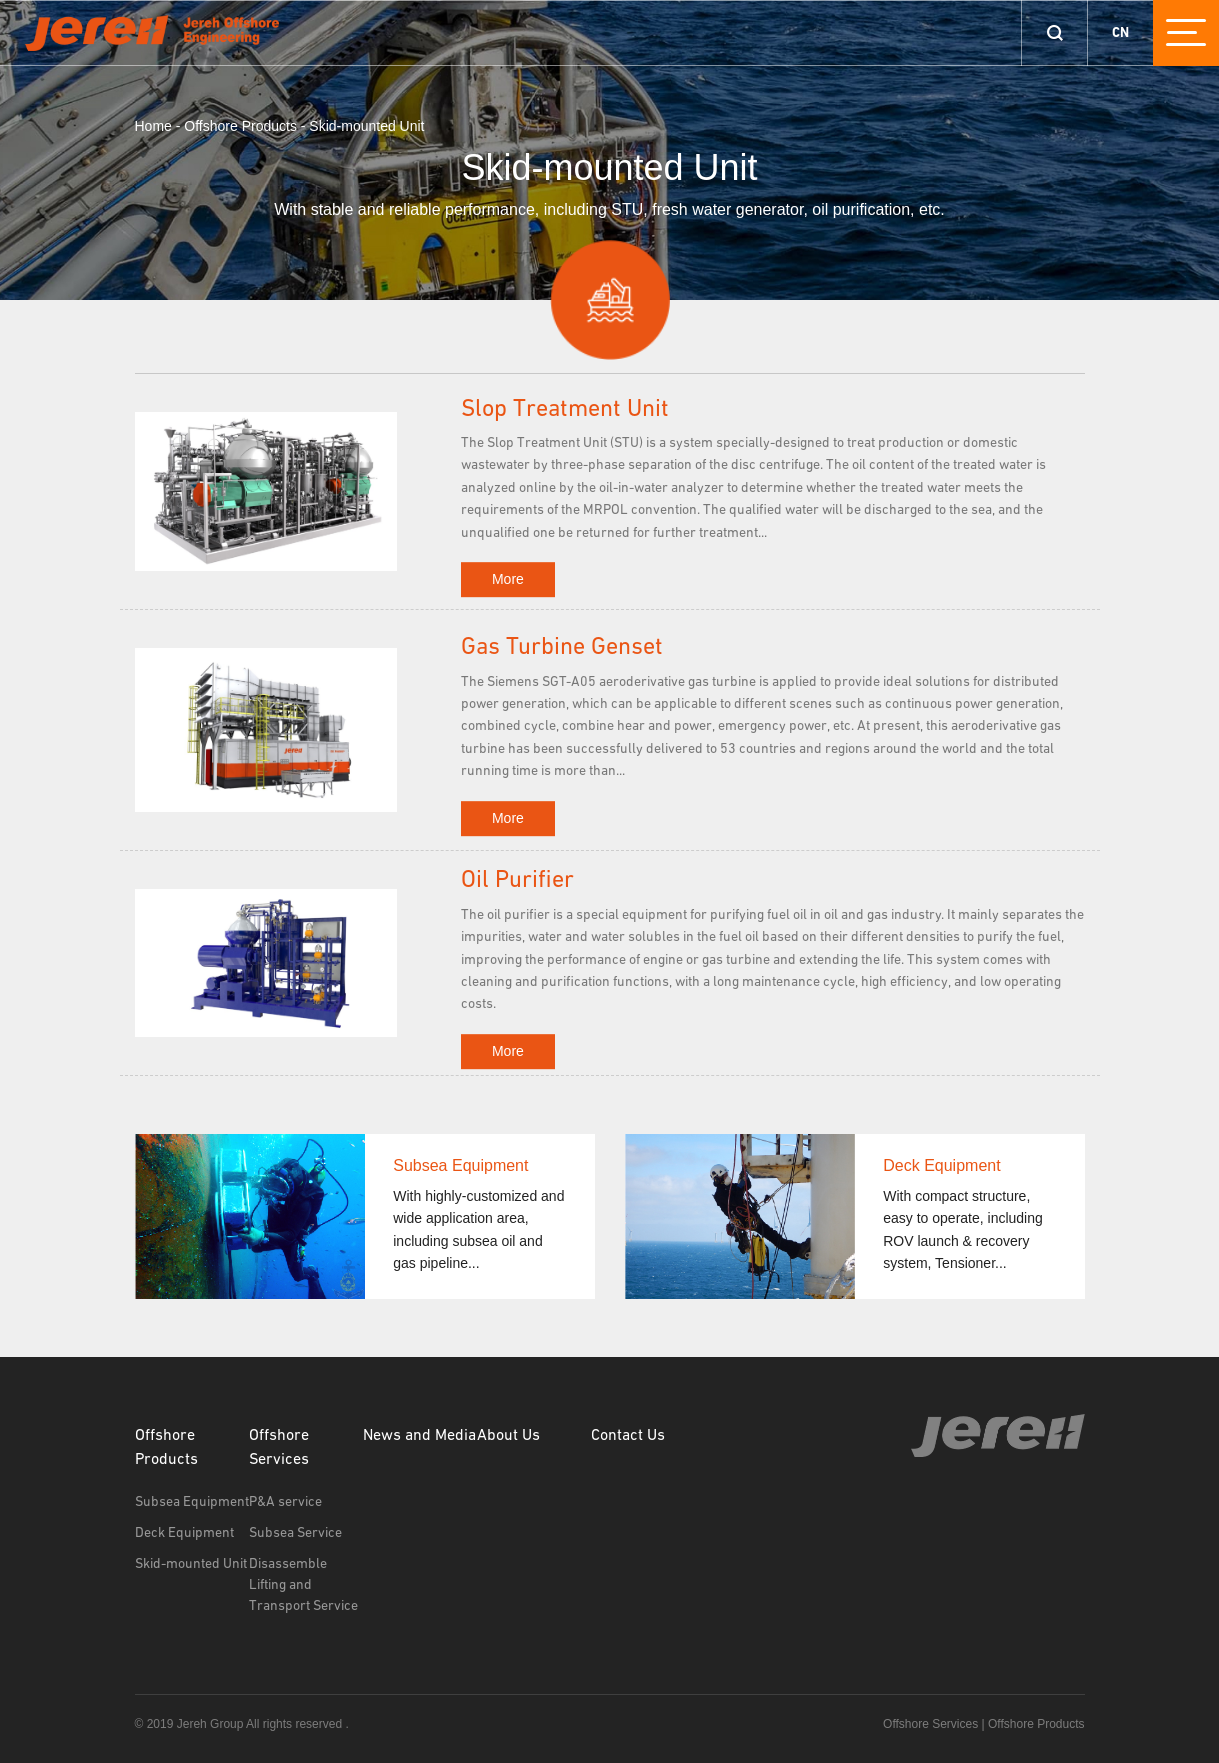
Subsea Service (295, 1533)
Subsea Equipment (192, 1502)
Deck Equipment (184, 1533)
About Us (508, 1436)
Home (153, 126)
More (508, 579)
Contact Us (628, 1436)
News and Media (419, 1436)
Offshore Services (279, 1448)
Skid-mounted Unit (366, 126)
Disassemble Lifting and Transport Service (303, 1585)
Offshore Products (240, 126)
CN (1120, 33)
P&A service (285, 1502)
